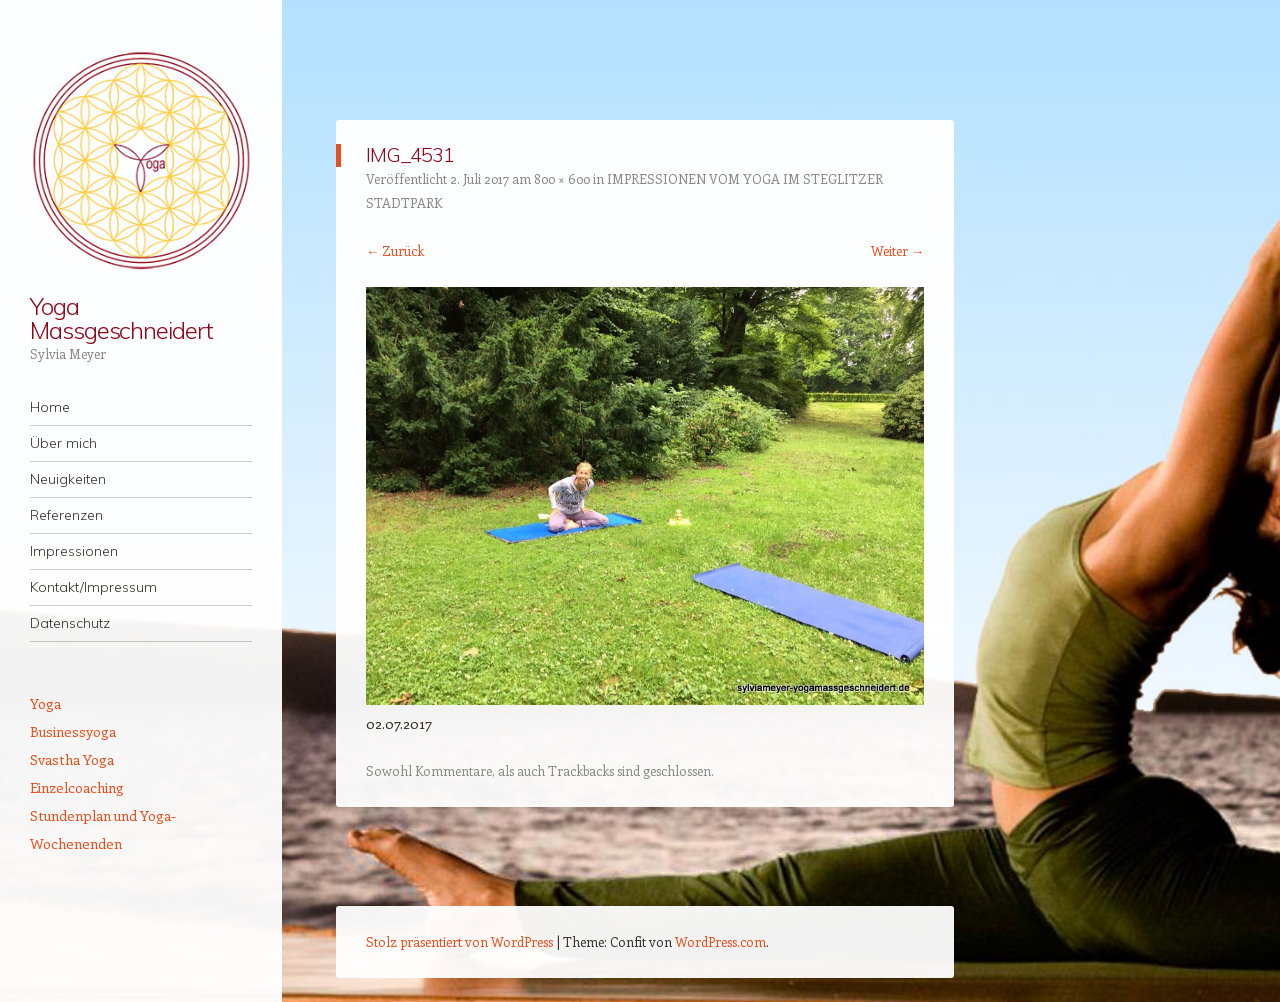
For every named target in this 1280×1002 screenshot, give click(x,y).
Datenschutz (70, 623)
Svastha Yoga (72, 759)
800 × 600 (562, 178)
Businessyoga (73, 731)
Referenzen (66, 515)
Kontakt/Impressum (93, 587)
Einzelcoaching (77, 787)
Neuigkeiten (68, 479)
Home (50, 407)
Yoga (45, 703)
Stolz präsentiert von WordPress (459, 941)
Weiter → (897, 250)
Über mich (63, 443)
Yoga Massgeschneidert (121, 318)
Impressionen (74, 551)
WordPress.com (720, 941)
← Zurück (395, 250)
